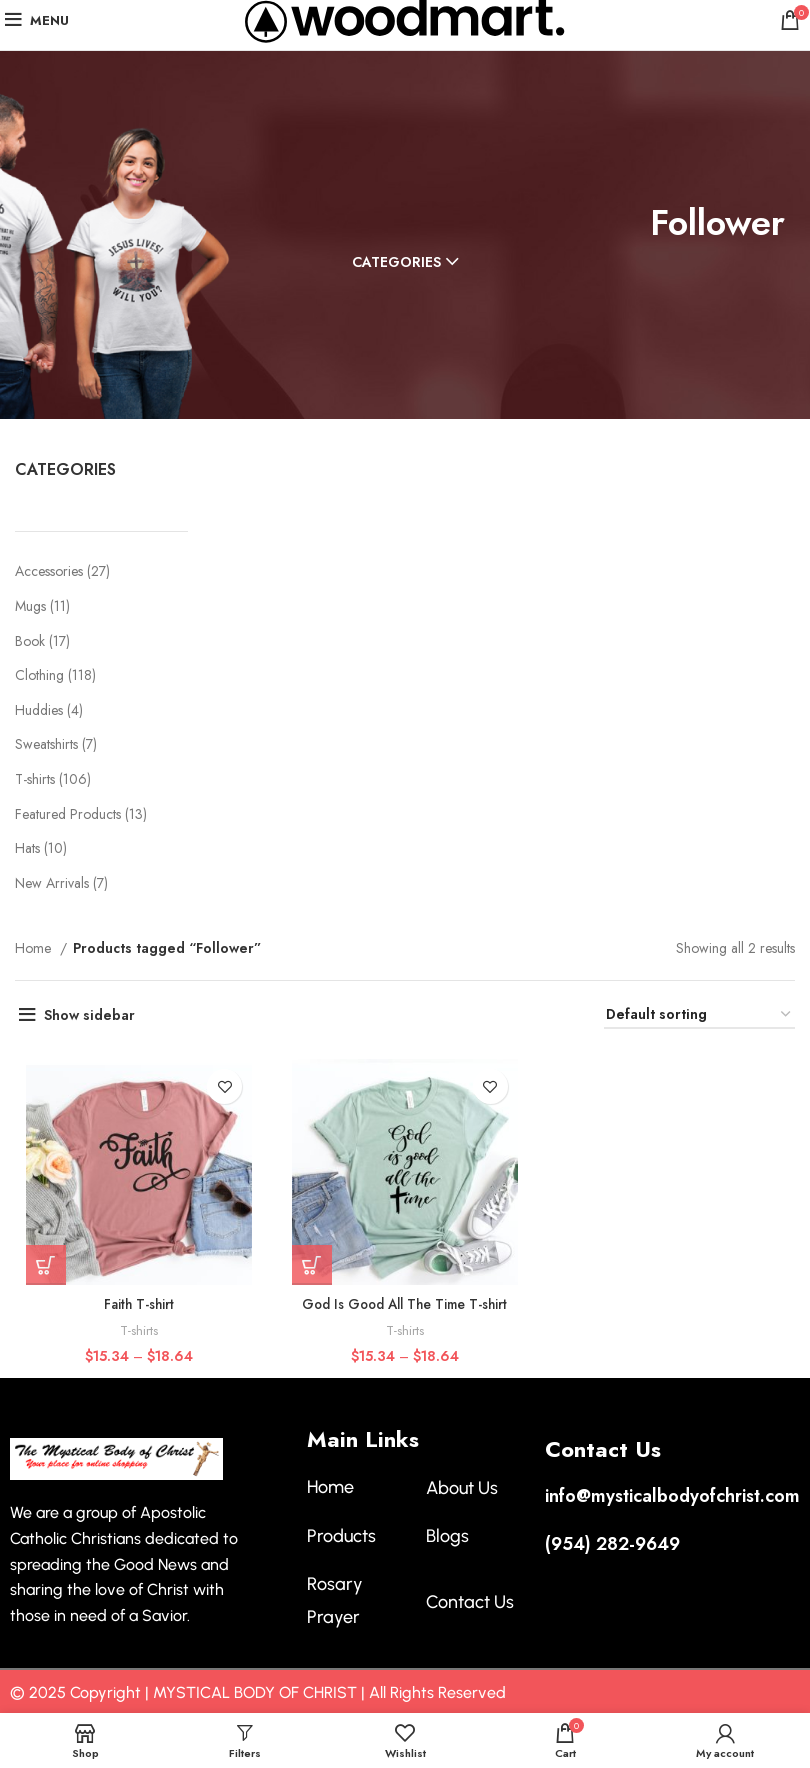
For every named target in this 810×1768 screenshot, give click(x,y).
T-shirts (138, 1331)
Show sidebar (89, 1015)
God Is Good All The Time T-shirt (404, 1305)
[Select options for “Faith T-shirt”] (45, 1266)
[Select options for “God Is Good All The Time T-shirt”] (312, 1266)
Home (35, 948)
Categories (396, 262)
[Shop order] (699, 1015)
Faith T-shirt (138, 1305)
